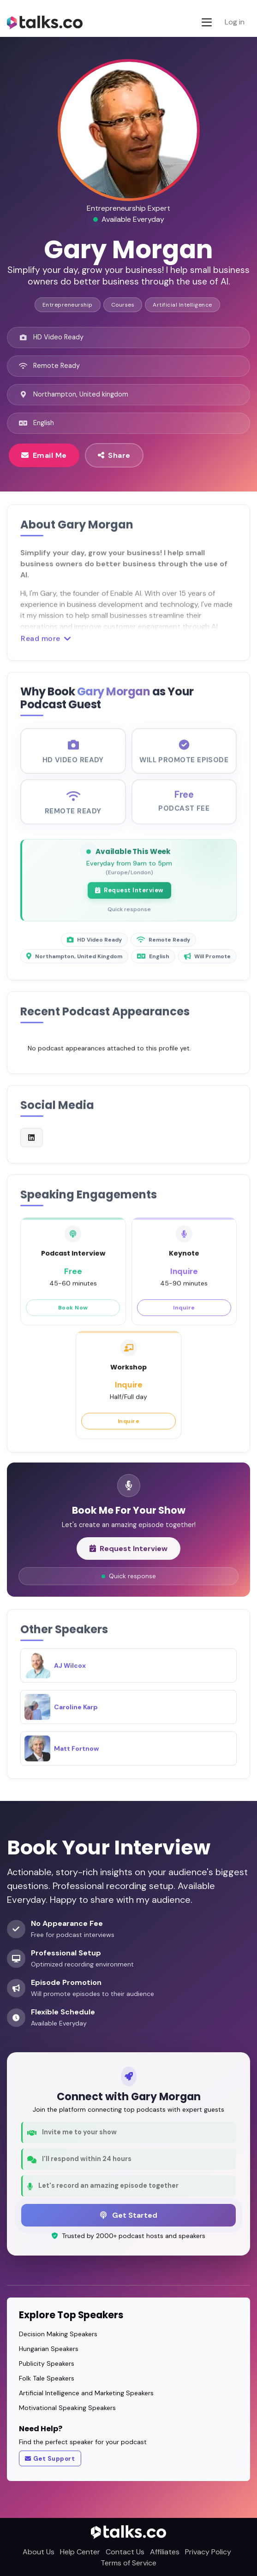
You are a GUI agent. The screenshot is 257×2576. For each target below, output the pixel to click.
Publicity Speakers (46, 2363)
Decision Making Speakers (58, 2334)
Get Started (128, 2215)
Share (114, 455)
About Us (38, 2552)
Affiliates (164, 2552)
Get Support (50, 2458)
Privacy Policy (208, 2552)
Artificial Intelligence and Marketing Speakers (86, 2393)
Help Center (80, 2552)
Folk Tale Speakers (46, 2378)
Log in (235, 22)
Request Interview (129, 898)
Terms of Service (128, 2563)
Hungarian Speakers (48, 2349)
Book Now (73, 1315)
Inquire (184, 1315)
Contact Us (125, 2552)
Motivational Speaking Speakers (67, 2408)
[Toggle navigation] (207, 22)
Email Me (44, 455)
